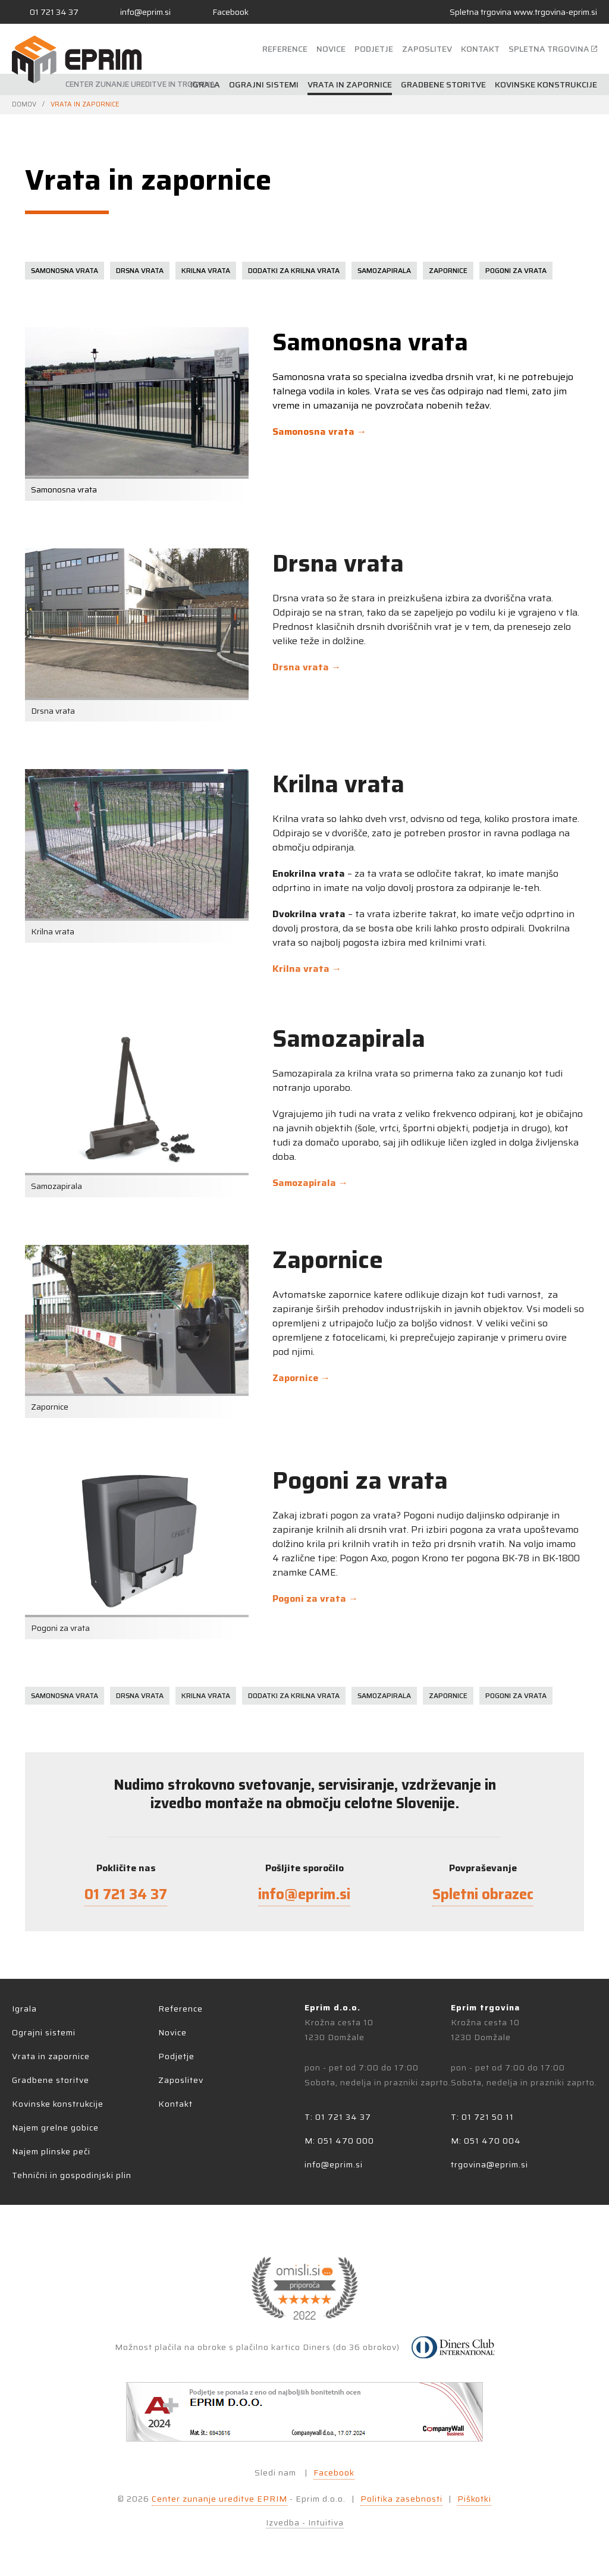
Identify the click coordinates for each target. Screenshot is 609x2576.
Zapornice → (301, 1377)
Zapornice (448, 270)
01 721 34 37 (125, 1894)
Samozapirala (384, 270)
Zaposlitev (427, 48)
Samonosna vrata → (319, 431)
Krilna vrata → (306, 968)
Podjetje (373, 48)
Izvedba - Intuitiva (305, 2523)
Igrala (205, 84)
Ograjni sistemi (264, 84)
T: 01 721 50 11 (482, 2116)
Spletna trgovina (523, 12)
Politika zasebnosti (401, 2498)
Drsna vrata (140, 270)
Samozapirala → (310, 1182)
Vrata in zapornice (349, 84)
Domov (24, 104)
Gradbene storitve (443, 84)
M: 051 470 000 (339, 2140)
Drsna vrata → (306, 667)
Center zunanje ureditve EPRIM (219, 2498)
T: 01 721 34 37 (337, 2116)
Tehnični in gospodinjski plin (71, 2175)
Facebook (333, 2472)
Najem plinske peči (51, 2151)
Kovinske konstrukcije (546, 84)
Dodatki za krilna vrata (294, 270)
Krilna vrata (205, 270)
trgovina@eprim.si (489, 2164)
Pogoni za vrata (516, 270)
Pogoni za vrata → (315, 1598)
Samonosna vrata (64, 270)
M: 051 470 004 (486, 2140)
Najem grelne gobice (55, 2127)
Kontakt (480, 48)
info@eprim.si (304, 1894)
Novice (331, 48)
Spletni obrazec (482, 1894)
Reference (284, 48)
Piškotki (474, 2498)
